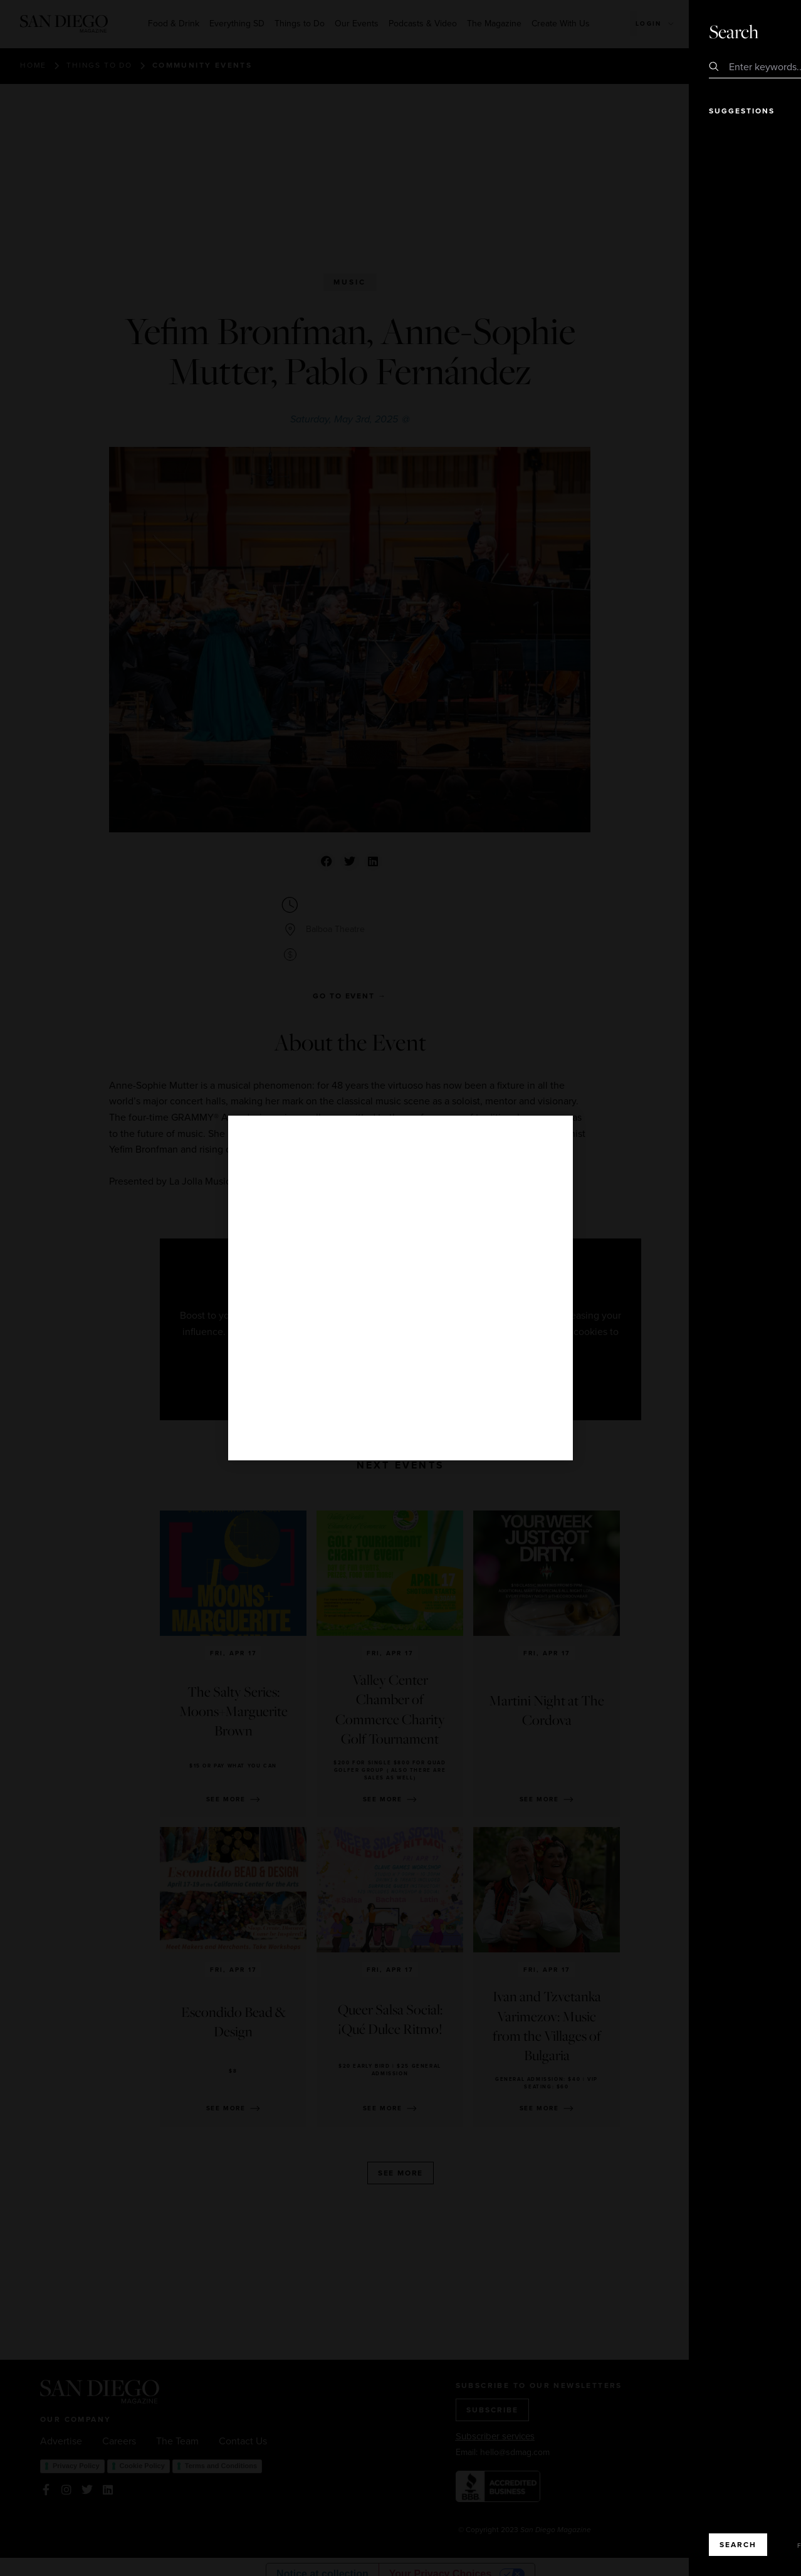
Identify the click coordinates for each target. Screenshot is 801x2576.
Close (755, 31)
